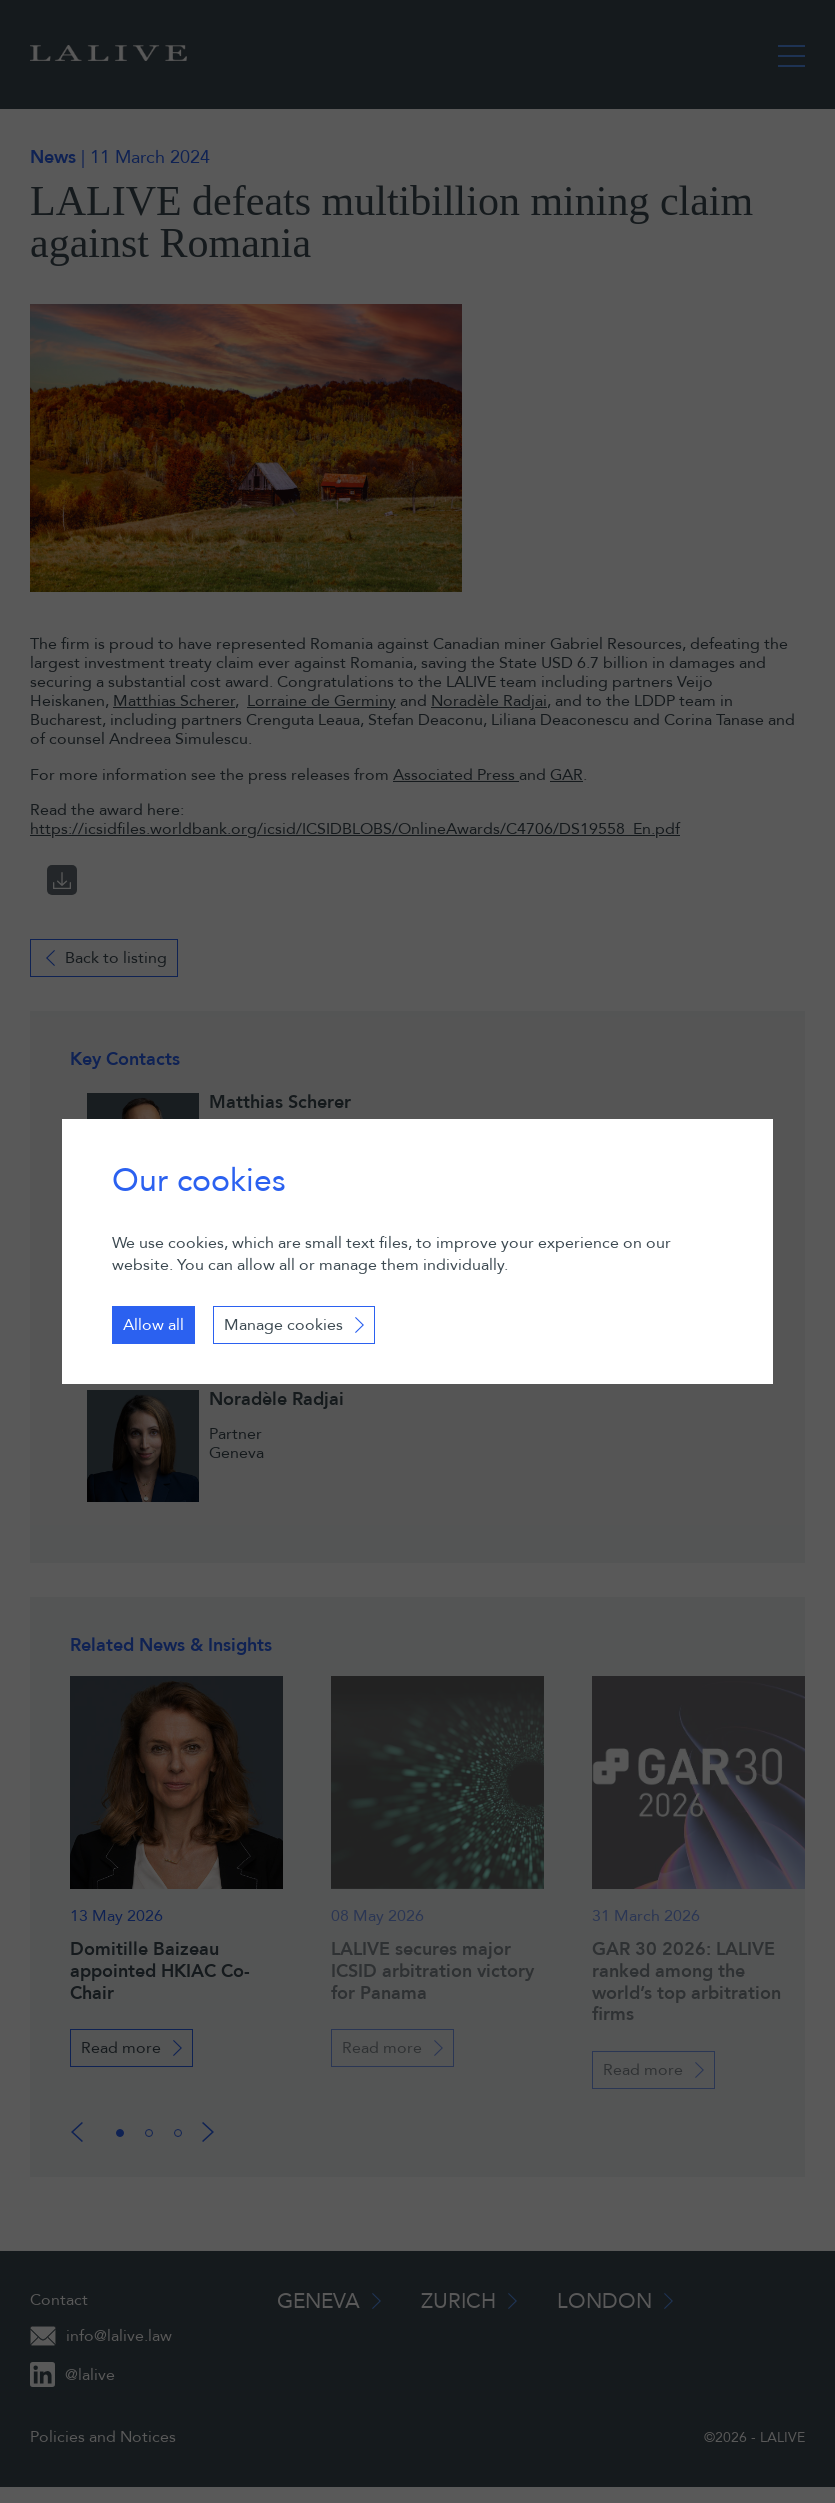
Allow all (153, 1325)
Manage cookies (283, 1325)
